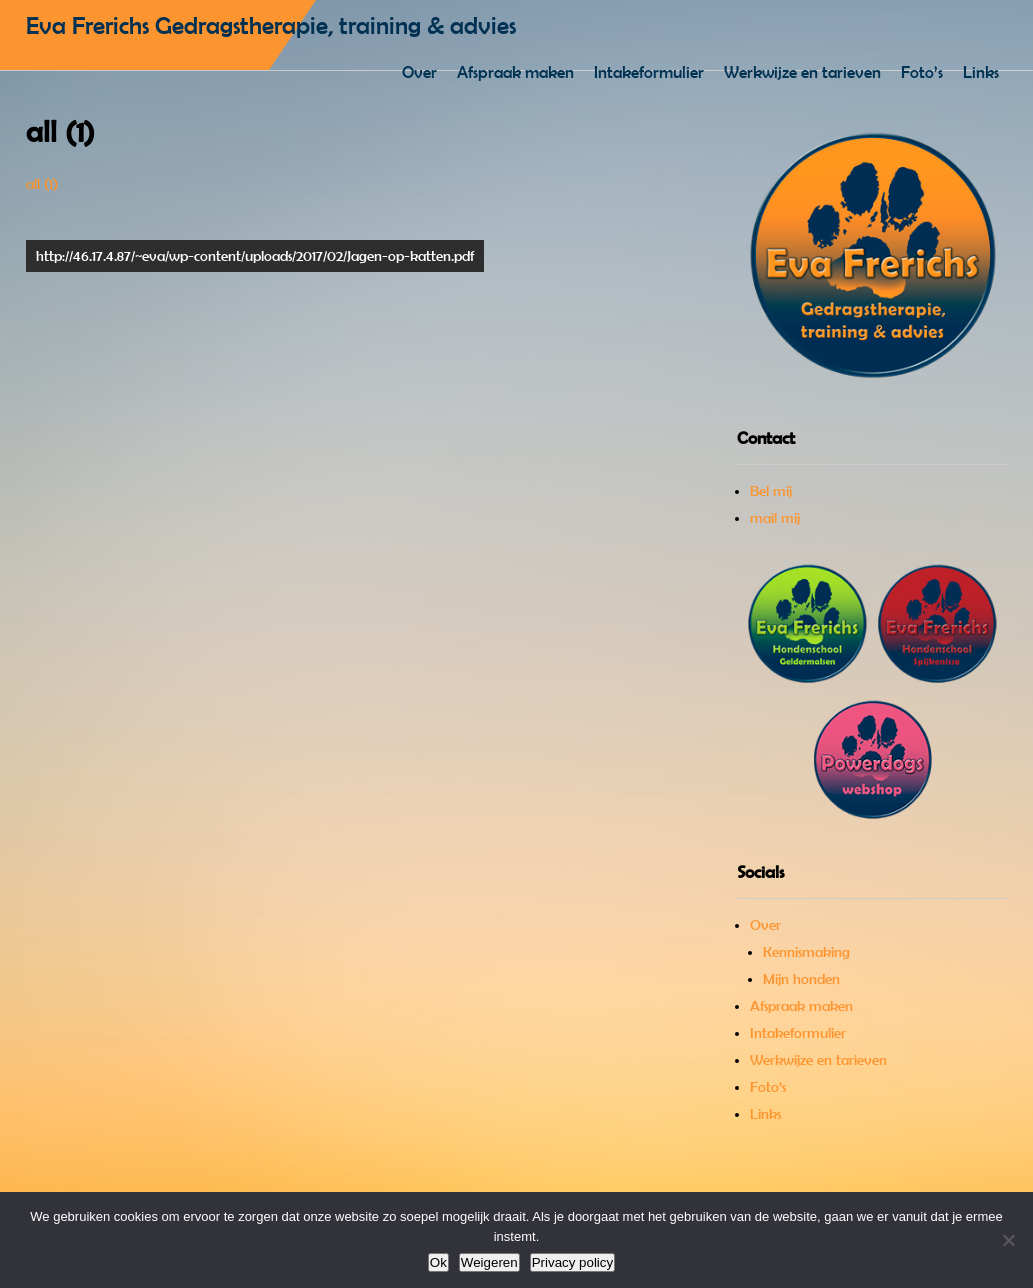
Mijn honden (801, 979)
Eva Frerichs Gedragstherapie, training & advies (271, 25)
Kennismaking (806, 952)
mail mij (775, 518)
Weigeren (489, 1262)
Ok (438, 1262)
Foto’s (922, 72)
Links (981, 72)
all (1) (42, 184)
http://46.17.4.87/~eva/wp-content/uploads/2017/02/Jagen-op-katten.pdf (255, 256)
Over (419, 72)
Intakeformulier (649, 72)
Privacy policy (572, 1262)
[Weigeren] (1008, 1240)
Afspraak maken (515, 72)
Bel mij (771, 491)
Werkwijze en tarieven (802, 72)
